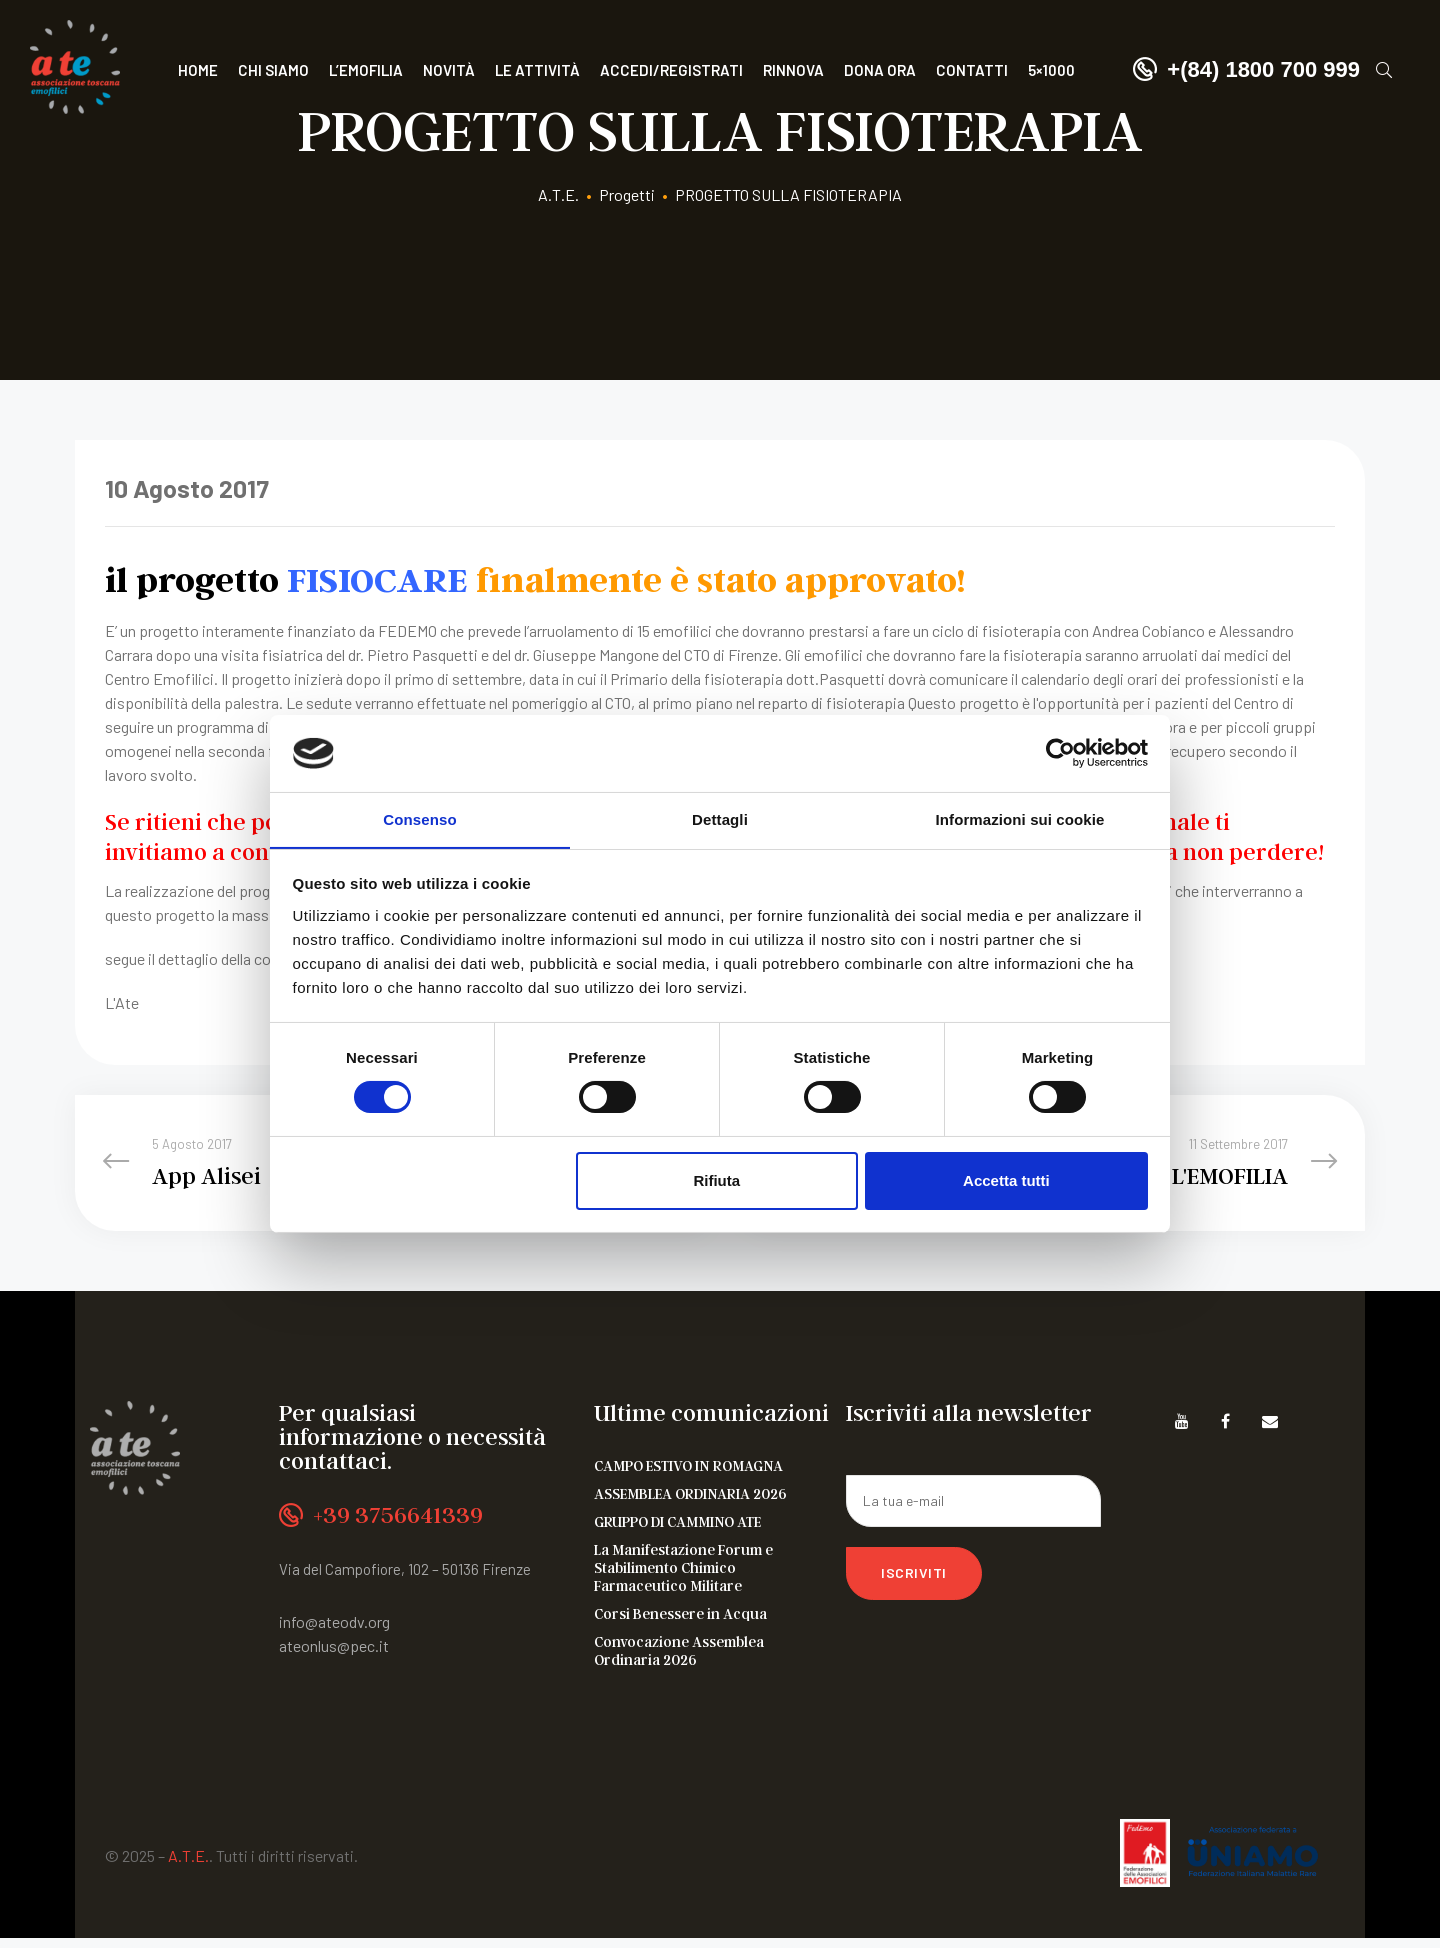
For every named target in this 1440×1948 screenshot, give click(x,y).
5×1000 (1051, 70)
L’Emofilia (366, 70)
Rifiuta (716, 1180)
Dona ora (880, 70)
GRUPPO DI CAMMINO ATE (677, 1531)
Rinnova (793, 70)
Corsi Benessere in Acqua (680, 1623)
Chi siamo (273, 70)
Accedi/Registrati (671, 70)
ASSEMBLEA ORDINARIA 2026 (690, 1503)
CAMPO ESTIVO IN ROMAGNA (688, 1475)
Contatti (972, 70)
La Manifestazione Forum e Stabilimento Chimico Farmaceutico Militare (683, 1577)
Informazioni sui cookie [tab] (1020, 818)
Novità (449, 70)
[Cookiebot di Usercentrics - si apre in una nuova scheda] (1060, 753)
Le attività (537, 70)
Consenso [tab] (419, 818)
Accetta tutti (1006, 1180)
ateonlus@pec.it (334, 1655)
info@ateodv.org (334, 1631)
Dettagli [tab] (720, 818)
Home (198, 70)
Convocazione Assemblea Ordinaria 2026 (679, 1660)
